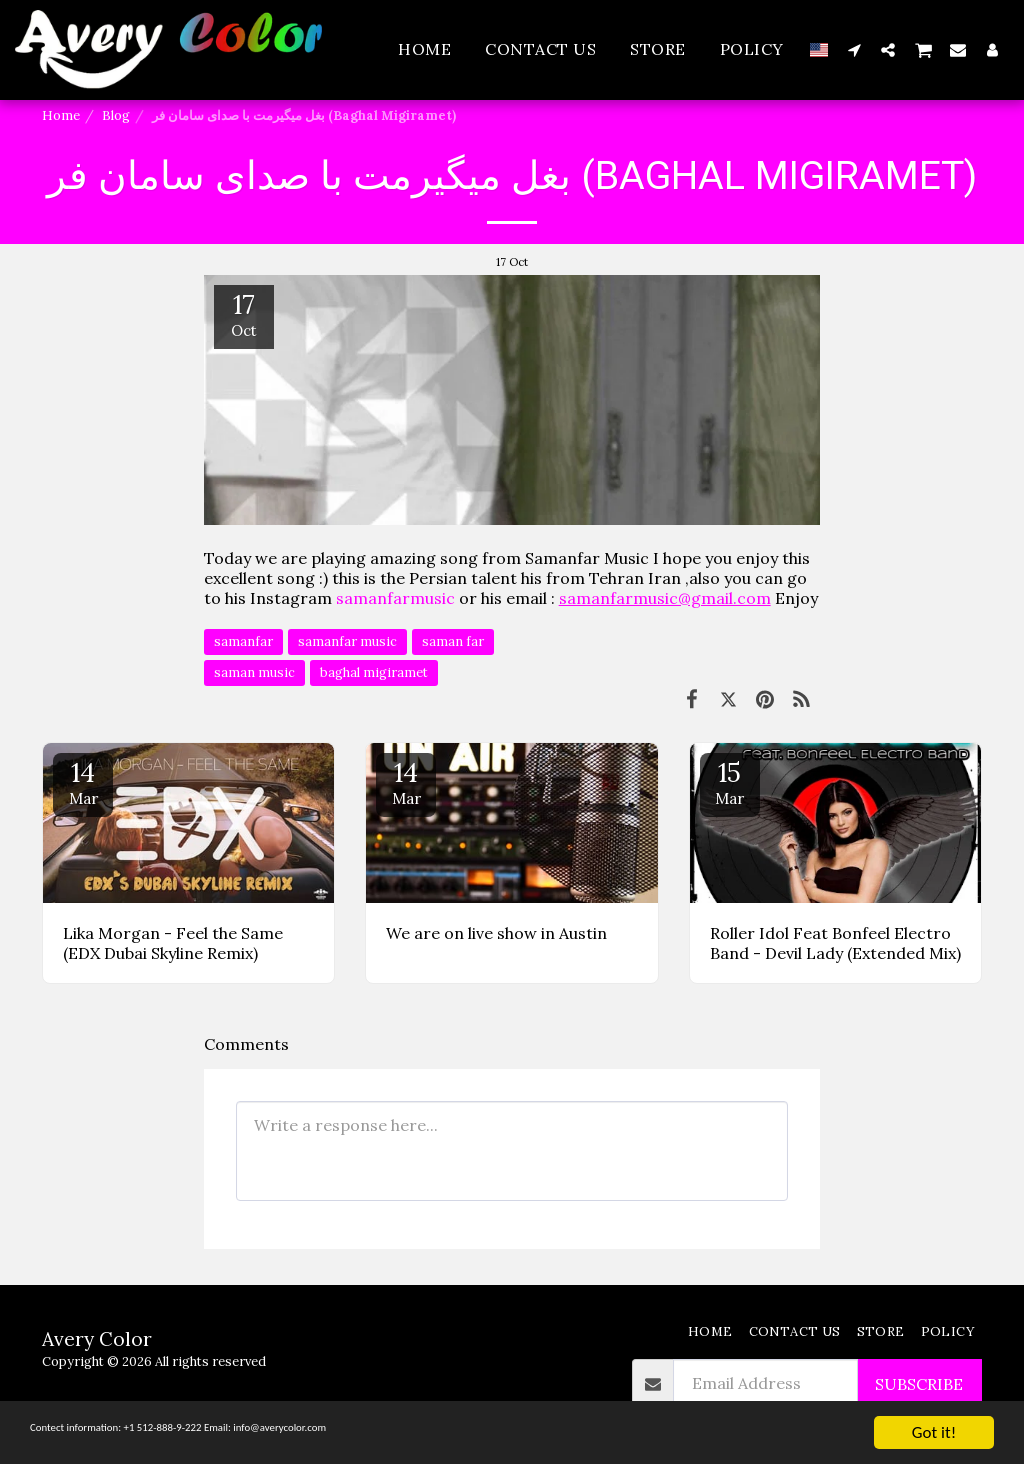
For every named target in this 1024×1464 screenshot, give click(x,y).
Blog (116, 115)
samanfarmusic (395, 598)
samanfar (243, 641)
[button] (854, 49)
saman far (453, 641)
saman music (254, 672)
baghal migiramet (374, 672)
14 (83, 782)
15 (730, 782)
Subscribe (919, 1384)
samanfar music (347, 641)
